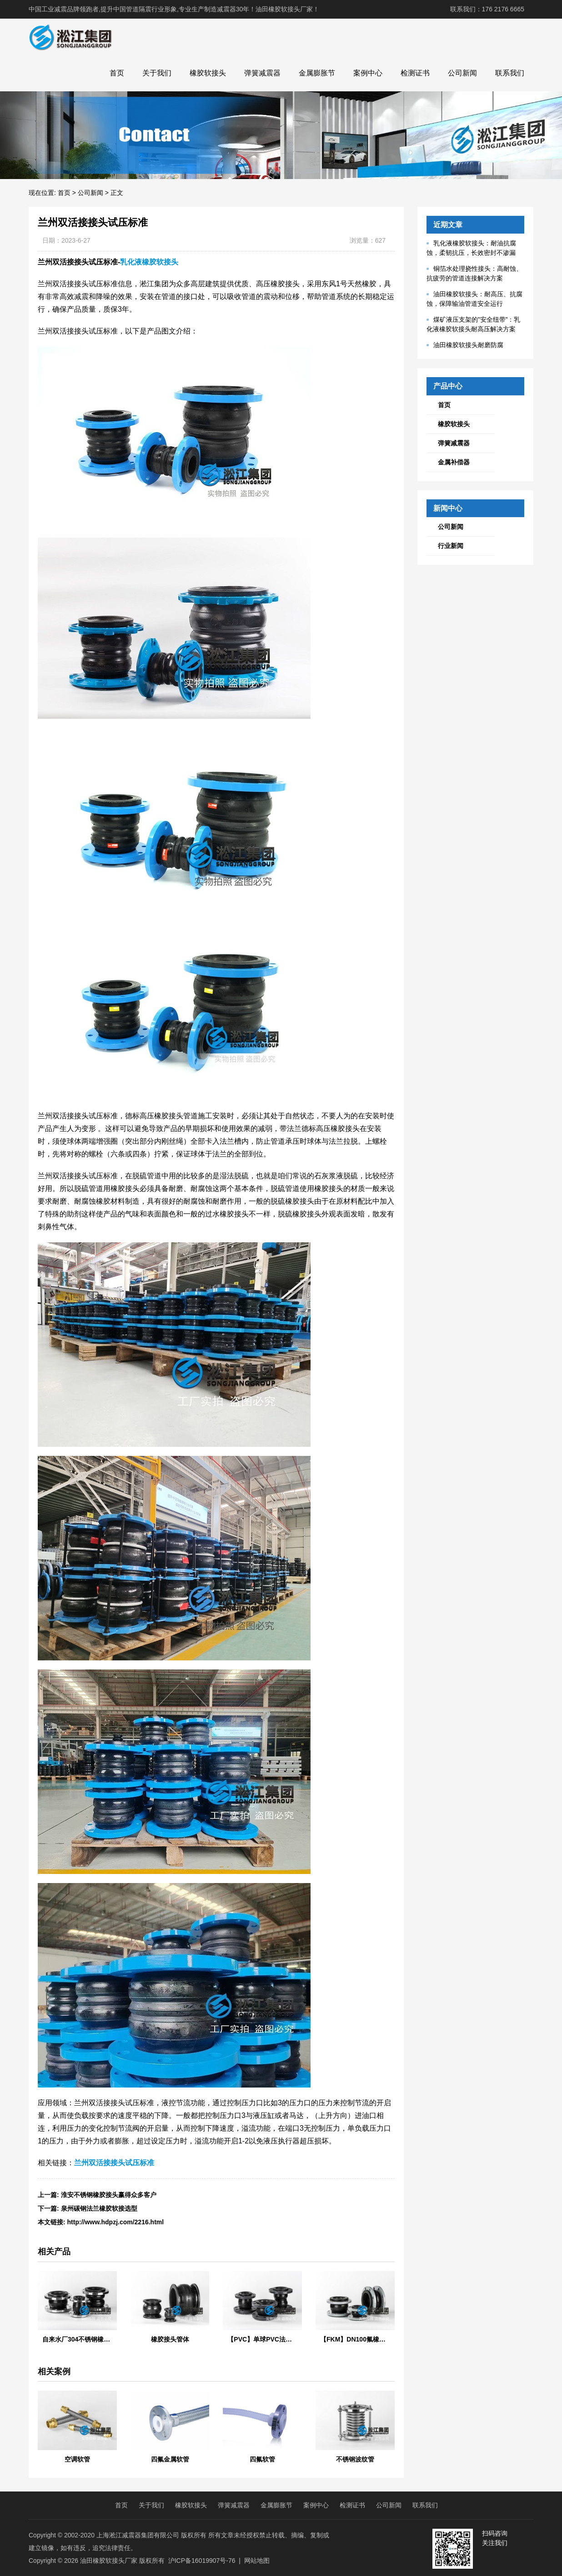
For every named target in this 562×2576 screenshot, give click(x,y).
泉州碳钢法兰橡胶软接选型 (99, 2208)
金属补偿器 (454, 462)
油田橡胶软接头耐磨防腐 (468, 345)
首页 (117, 73)
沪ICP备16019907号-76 (202, 2560)
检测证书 (415, 73)
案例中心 (367, 73)
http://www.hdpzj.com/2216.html (115, 2222)
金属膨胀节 (317, 73)
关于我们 (156, 73)
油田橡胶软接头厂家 (108, 2560)
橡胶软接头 (208, 73)
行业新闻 (450, 545)
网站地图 (257, 2560)
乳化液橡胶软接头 (149, 262)
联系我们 (509, 73)
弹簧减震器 (262, 73)
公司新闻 (462, 73)
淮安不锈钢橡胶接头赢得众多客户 (108, 2194)
